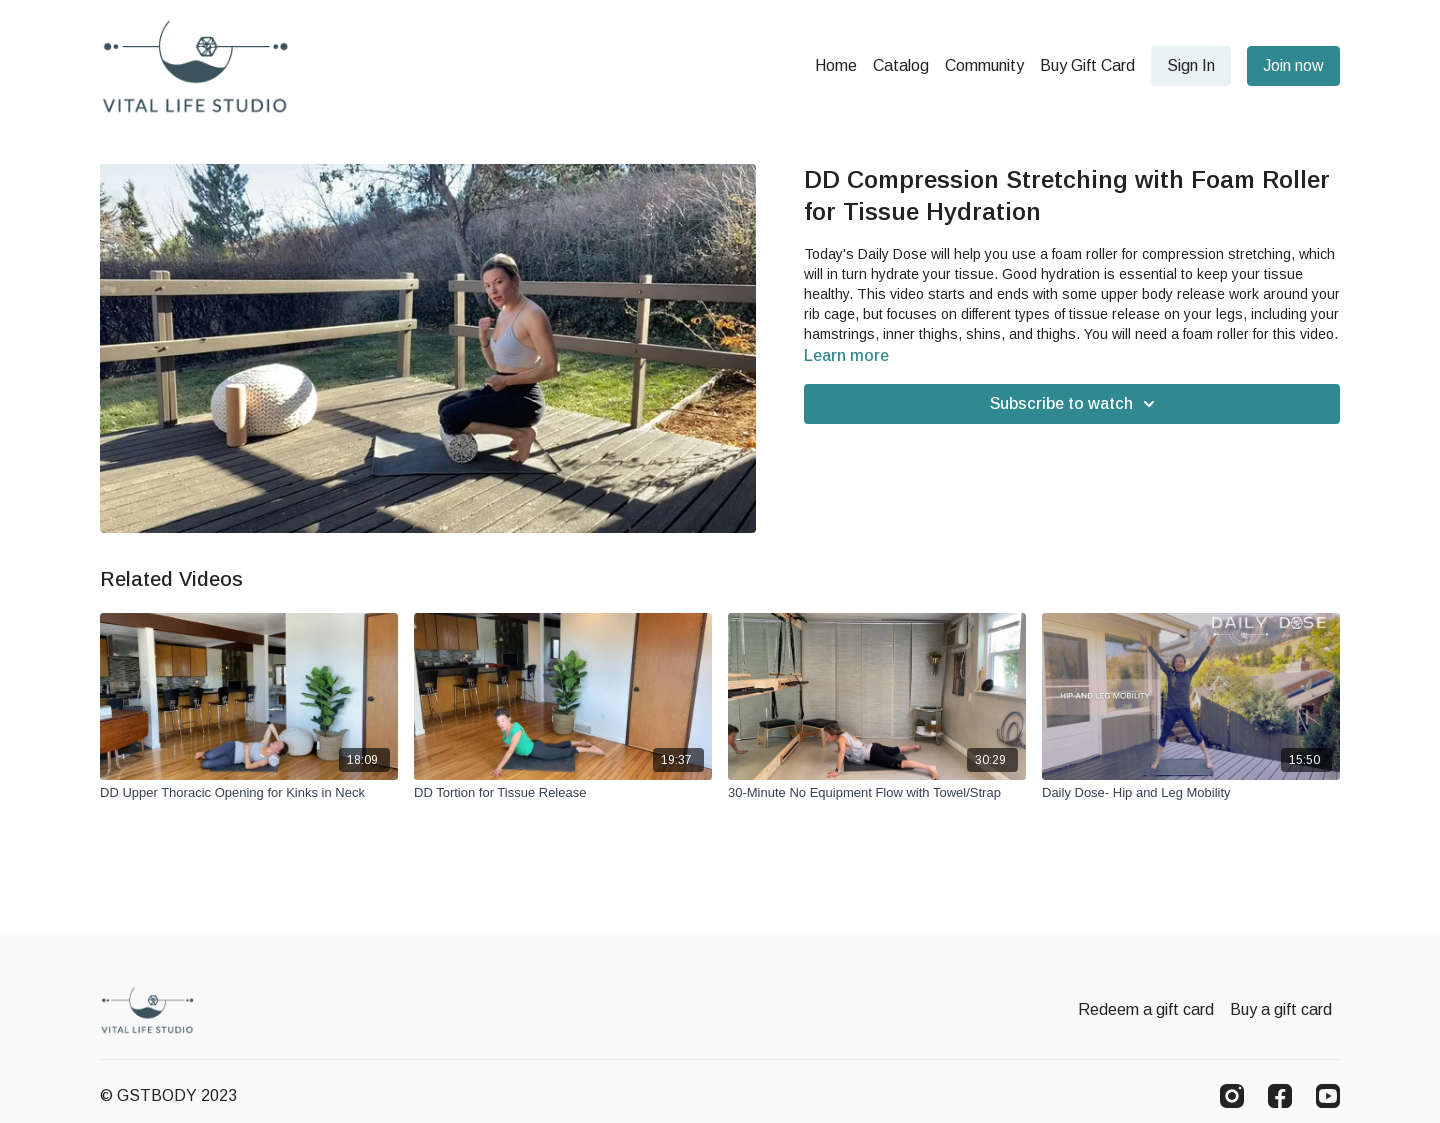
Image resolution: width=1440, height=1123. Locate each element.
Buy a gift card (1281, 1009)
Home (836, 65)
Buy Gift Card (1087, 65)
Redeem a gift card (1146, 1009)
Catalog (901, 65)
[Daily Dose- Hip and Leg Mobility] (1191, 793)
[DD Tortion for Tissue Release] (563, 793)
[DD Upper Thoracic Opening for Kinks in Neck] (249, 793)
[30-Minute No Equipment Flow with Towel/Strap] (877, 793)
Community (984, 65)
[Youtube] (1328, 1096)
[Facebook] (1280, 1096)
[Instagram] (1232, 1096)
